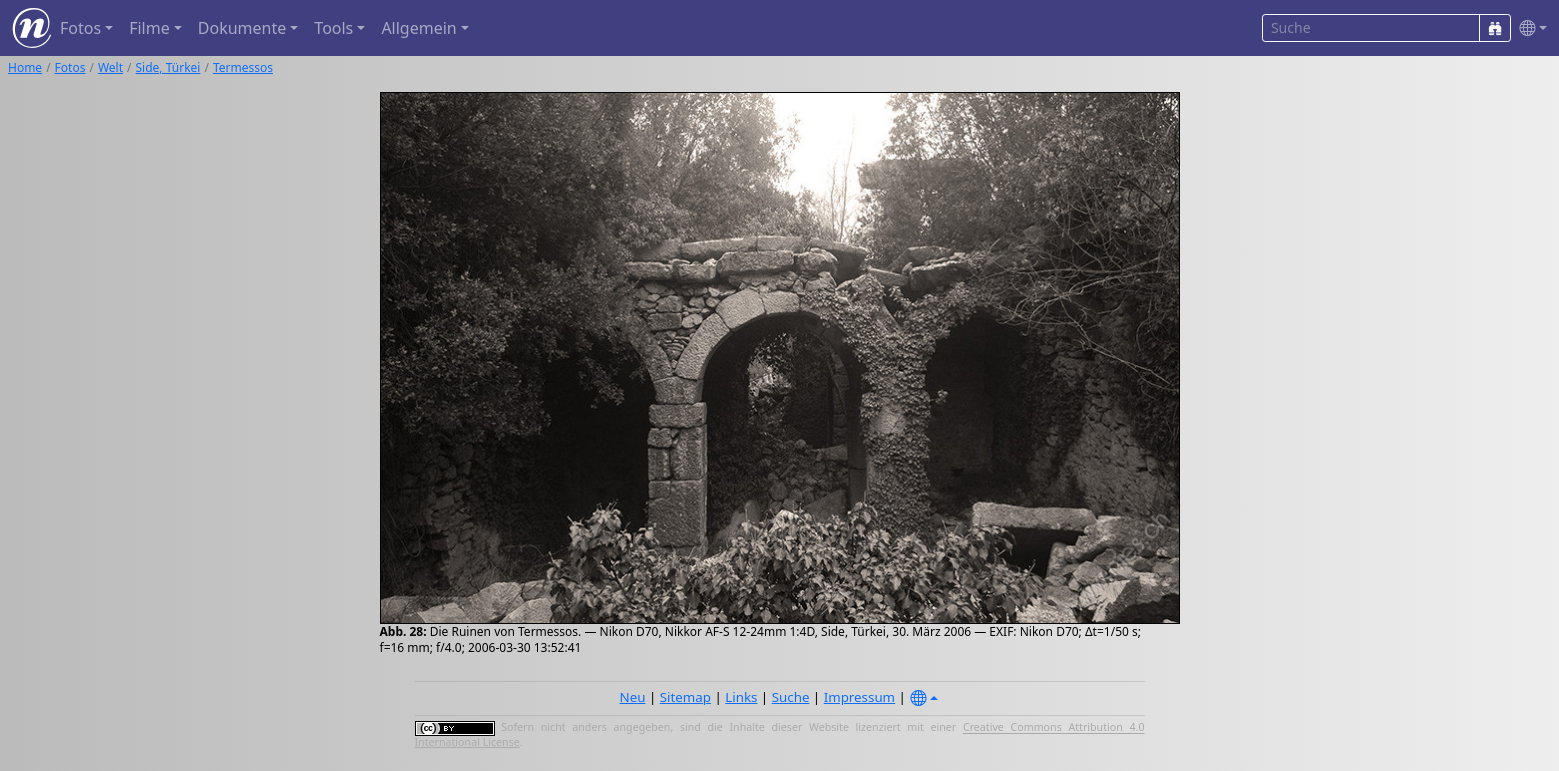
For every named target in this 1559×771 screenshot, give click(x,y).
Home (25, 67)
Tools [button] (333, 28)
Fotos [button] (80, 28)
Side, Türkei (168, 67)
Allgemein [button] (418, 28)
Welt (110, 67)
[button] (1529, 28)
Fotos (70, 67)
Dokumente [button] (242, 28)
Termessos (243, 67)
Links (741, 697)
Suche (791, 697)
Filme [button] (149, 28)
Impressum (859, 697)
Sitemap (685, 697)
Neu (633, 697)
